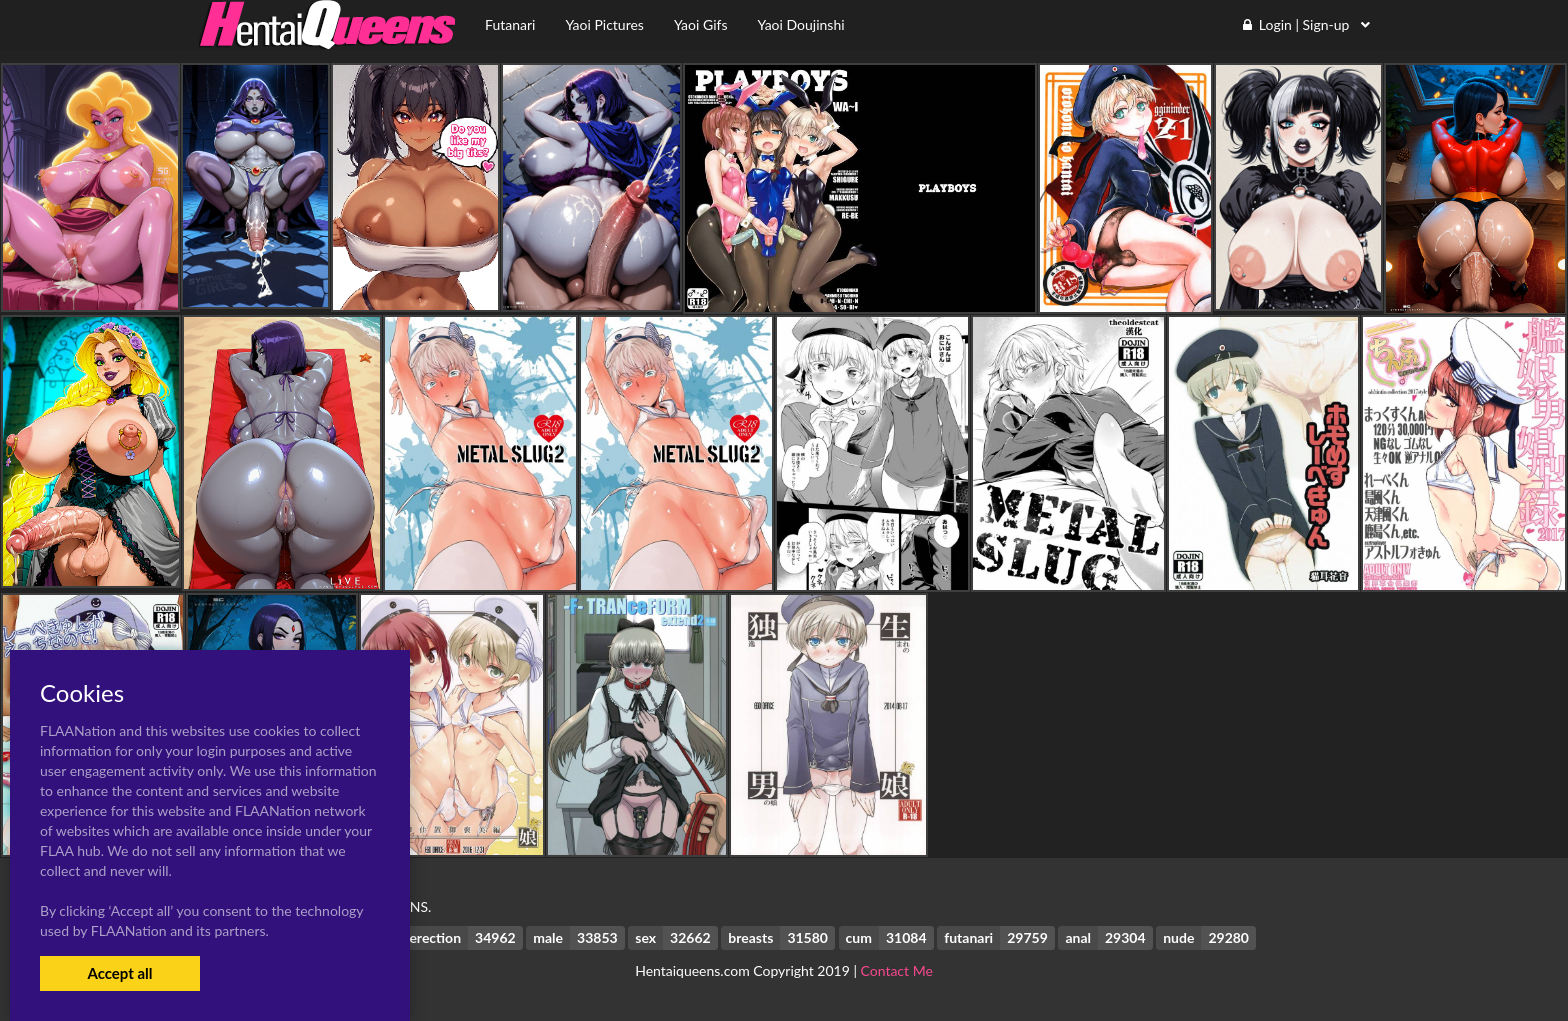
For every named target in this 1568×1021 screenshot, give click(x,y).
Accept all (119, 973)
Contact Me (897, 970)
